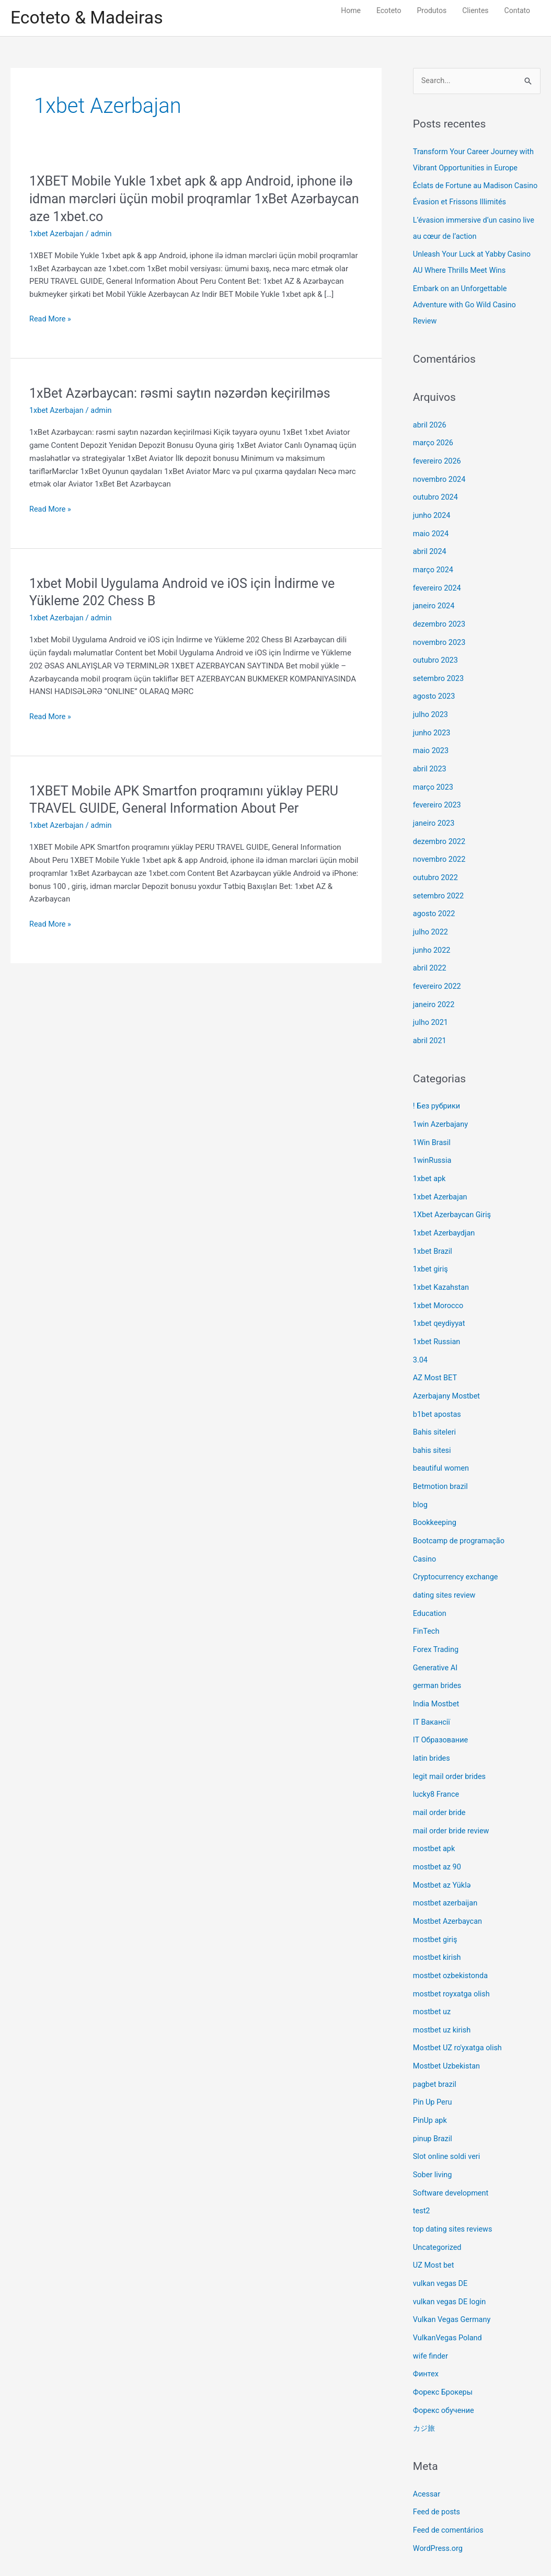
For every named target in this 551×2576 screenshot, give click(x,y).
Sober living (433, 2127)
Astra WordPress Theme (363, 2547)
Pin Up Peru (433, 2056)
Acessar (427, 2439)
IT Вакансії (432, 1686)
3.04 (420, 1333)
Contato (517, 10)
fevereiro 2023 (438, 791)
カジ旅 (425, 2373)
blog (420, 1474)
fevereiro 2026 (438, 456)
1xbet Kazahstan (442, 1262)
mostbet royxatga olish (453, 1950)
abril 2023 (430, 756)
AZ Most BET (435, 1351)
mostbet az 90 (438, 1827)
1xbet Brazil (433, 1227)
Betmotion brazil (441, 1456)
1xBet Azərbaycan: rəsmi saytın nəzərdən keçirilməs (185, 394)
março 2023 (434, 774)
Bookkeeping (435, 1492)
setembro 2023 (439, 668)
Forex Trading (437, 1615)
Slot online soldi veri (448, 2109)
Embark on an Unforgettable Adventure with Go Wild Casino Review (466, 302)
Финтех (426, 2321)
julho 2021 (431, 1003)
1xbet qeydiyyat (440, 1297)
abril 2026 (430, 421)
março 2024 (434, 562)
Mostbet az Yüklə (443, 1845)
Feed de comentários (449, 2474)
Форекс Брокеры (444, 2338)
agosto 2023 (435, 686)
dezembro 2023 (440, 615)
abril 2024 (430, 545)
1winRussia (433, 1139)
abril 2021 (430, 1021)
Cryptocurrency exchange (457, 1545)
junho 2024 (432, 509)
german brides (438, 1650)
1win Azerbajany (441, 1103)
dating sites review (445, 1562)
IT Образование (441, 1703)
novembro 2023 (440, 633)
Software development (452, 2144)
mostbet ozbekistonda (452, 1932)
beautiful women (442, 1438)
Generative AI (436, 1633)
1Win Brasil (432, 1121)
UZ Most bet (434, 2215)
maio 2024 (431, 527)
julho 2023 (431, 703)
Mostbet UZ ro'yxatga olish (459, 2003)
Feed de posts (437, 2456)
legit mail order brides (451, 1738)
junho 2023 (432, 721)
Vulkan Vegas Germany (453, 2268)
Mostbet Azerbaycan (449, 1880)
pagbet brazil (435, 2038)
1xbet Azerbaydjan (445, 1210)
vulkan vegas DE (441, 2232)
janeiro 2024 (434, 598)
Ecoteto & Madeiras (89, 18)
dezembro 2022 (440, 827)
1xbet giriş (431, 1245)
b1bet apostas (438, 1386)
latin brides (432, 1721)
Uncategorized (438, 2197)
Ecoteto (388, 10)
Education (430, 1580)
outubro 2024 (436, 491)
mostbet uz (432, 1968)
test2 (422, 2162)
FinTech (427, 1597)
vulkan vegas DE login (451, 2250)
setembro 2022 (439, 880)
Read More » (51, 320)
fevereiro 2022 (438, 968)
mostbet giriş (436, 1897)
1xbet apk (430, 1156)
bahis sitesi (433, 1421)
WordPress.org (439, 2492)
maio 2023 (431, 739)
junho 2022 (432, 933)
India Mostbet (437, 1668)
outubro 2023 (436, 650)
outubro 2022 (436, 862)
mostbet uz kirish (443, 1986)
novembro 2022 (440, 844)
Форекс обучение (444, 2356)
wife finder (431, 2303)
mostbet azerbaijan (446, 1862)
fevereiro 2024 (438, 580)
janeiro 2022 (434, 985)
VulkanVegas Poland (449, 2285)
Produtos (432, 10)
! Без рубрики (437, 1086)
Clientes (475, 10)
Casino (425, 1527)
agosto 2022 (435, 898)
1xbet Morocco (439, 1280)
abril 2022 (430, 950)
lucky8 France (437, 1756)
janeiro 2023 (434, 809)
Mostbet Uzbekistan (448, 2021)
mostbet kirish (438, 1915)
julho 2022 (431, 915)
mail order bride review (452, 1791)
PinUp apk (430, 2073)
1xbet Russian (437, 1315)
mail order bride (440, 1774)
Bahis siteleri (435, 1403)
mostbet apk (435, 1809)
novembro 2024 (440, 474)
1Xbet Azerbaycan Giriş (453, 1192)
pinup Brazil (433, 2091)
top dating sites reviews (454, 2180)
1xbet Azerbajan (57, 235)
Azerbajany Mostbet (448, 1368)
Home (351, 10)
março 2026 (434, 439)
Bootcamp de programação (460, 1509)
